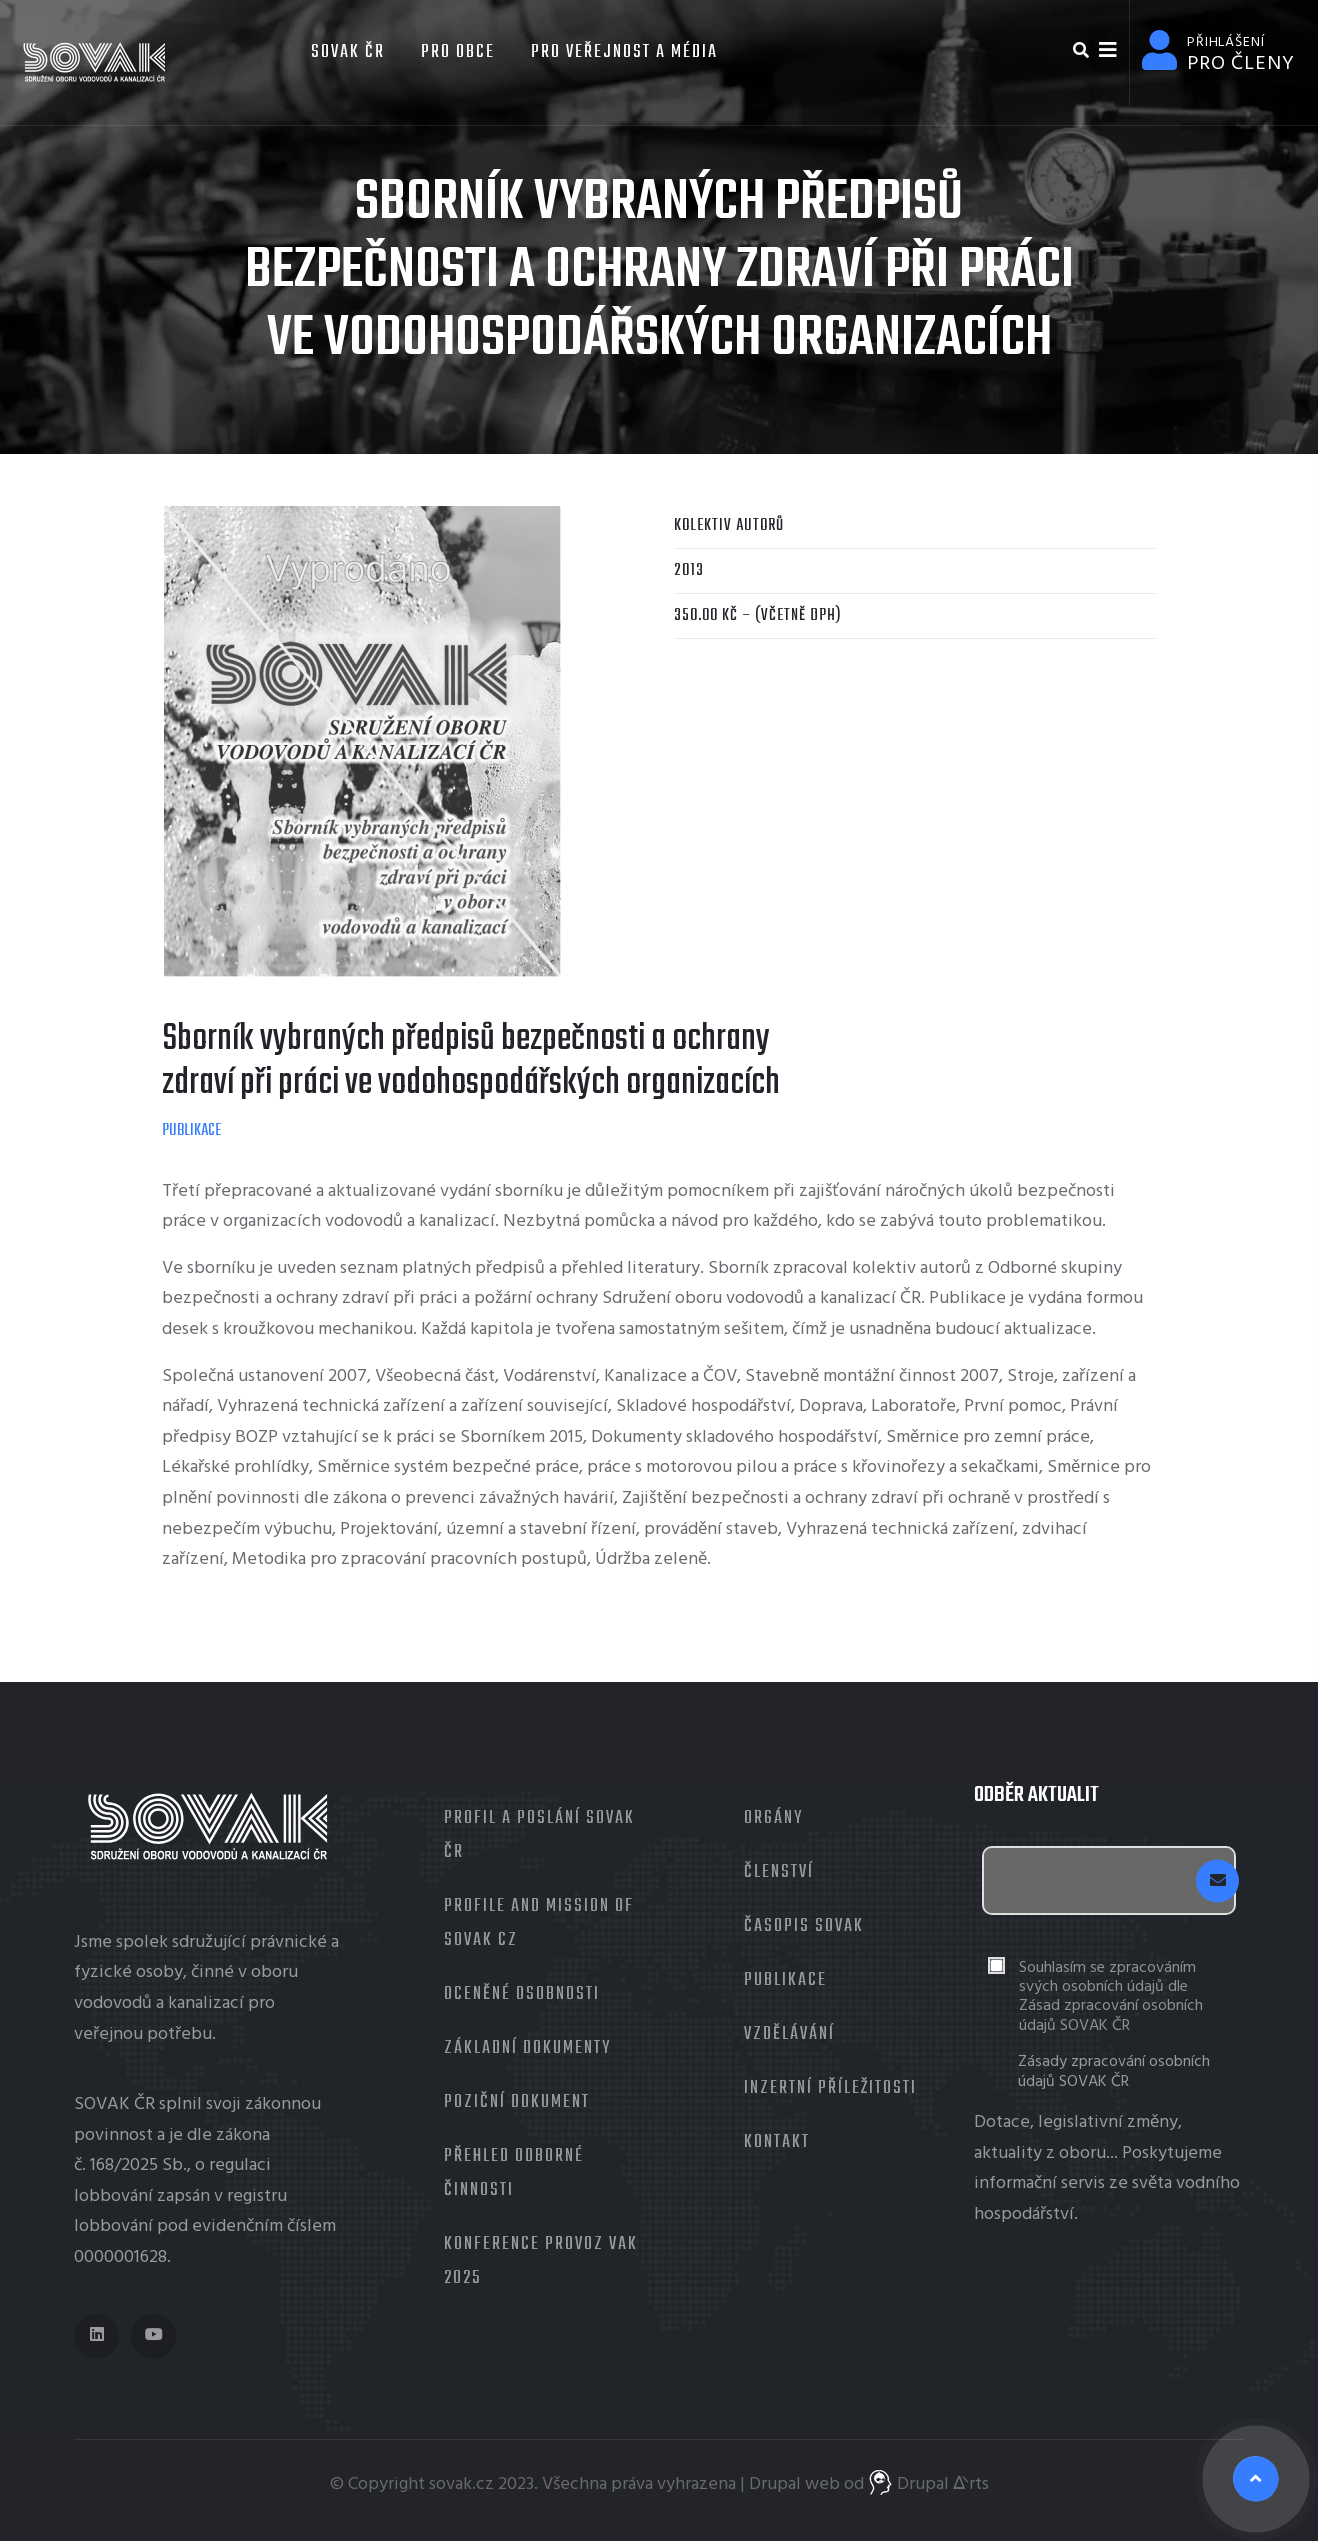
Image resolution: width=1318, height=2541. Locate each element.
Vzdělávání (789, 2034)
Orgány (773, 1818)
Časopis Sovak (804, 1926)
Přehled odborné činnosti (514, 2173)
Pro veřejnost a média (624, 52)
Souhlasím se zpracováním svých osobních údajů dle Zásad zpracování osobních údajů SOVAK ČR (1111, 1997)
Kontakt (777, 2142)
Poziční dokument (517, 2102)
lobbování (113, 2196)
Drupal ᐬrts (928, 2484)
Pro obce (458, 52)
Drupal (775, 2484)
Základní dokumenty (527, 2048)
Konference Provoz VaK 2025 (541, 2261)
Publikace (191, 1131)
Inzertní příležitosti (830, 2088)
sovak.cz (461, 2484)
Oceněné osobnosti (522, 1994)
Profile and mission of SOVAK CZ (539, 1923)
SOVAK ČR (345, 52)
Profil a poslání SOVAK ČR (539, 1835)
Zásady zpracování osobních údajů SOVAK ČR (1114, 2072)
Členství (779, 1872)
